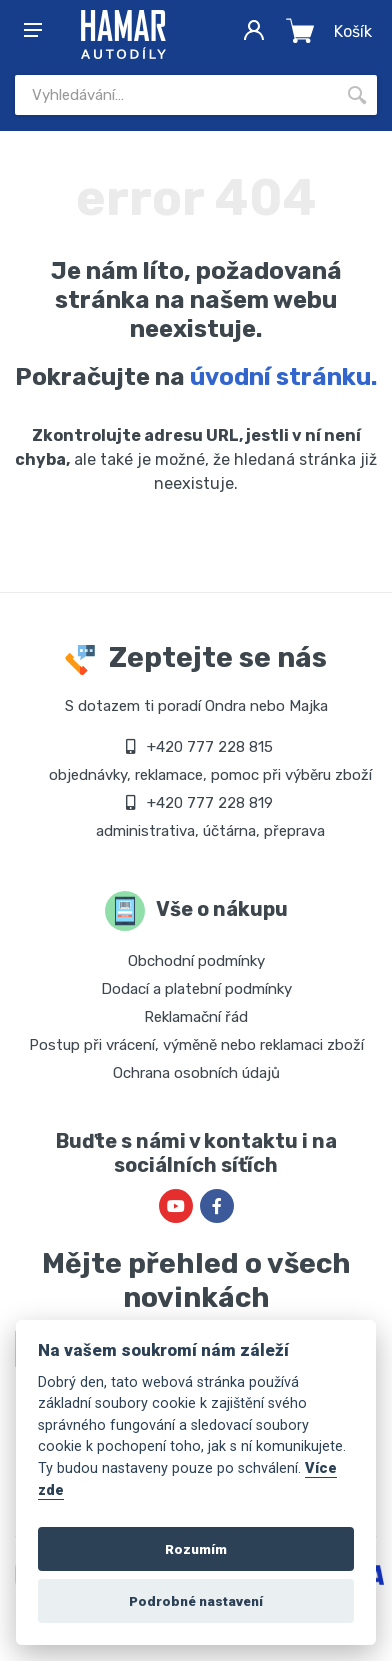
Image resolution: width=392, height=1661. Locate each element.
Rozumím (196, 1549)
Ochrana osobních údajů (196, 1073)
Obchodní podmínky (196, 961)
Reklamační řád (196, 1017)
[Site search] (176, 95)
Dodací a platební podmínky (196, 989)
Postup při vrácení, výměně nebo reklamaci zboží (196, 1045)
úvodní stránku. (283, 377)
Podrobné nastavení (196, 1601)
